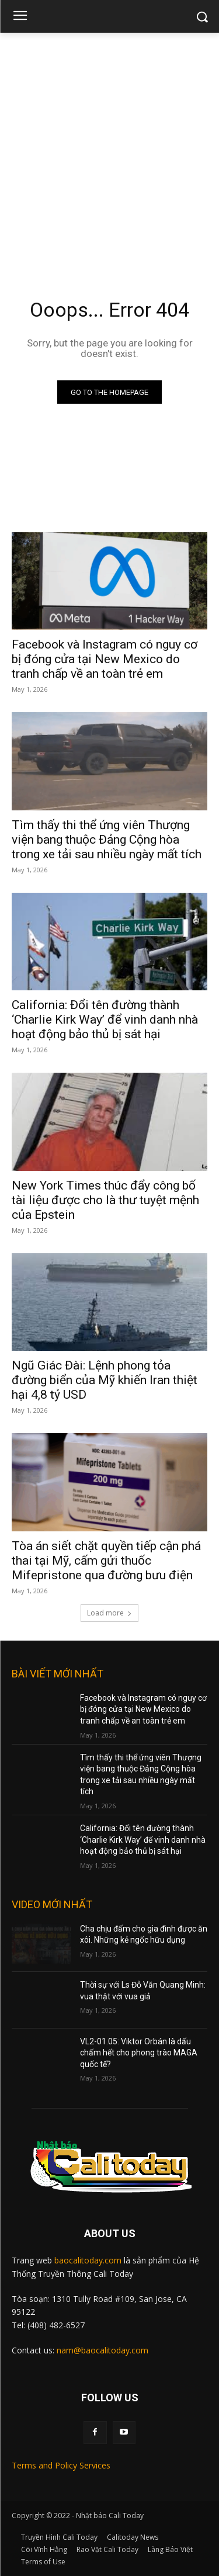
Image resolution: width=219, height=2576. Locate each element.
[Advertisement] (109, 148)
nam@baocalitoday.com (102, 2350)
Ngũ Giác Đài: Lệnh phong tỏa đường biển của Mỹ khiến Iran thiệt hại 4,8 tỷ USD (104, 1380)
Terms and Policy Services (61, 2465)
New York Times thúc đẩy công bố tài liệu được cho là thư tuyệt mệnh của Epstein (105, 1200)
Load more (109, 1613)
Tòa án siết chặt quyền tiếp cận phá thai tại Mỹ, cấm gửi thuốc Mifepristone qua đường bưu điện (106, 1560)
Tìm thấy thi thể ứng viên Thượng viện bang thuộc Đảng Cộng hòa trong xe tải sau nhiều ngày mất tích (106, 839)
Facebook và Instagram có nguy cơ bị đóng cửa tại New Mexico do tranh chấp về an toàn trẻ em (104, 659)
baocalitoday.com (87, 2260)
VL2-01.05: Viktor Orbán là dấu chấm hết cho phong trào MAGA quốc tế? (138, 2053)
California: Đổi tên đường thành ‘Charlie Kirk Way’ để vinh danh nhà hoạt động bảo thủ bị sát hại (105, 1019)
